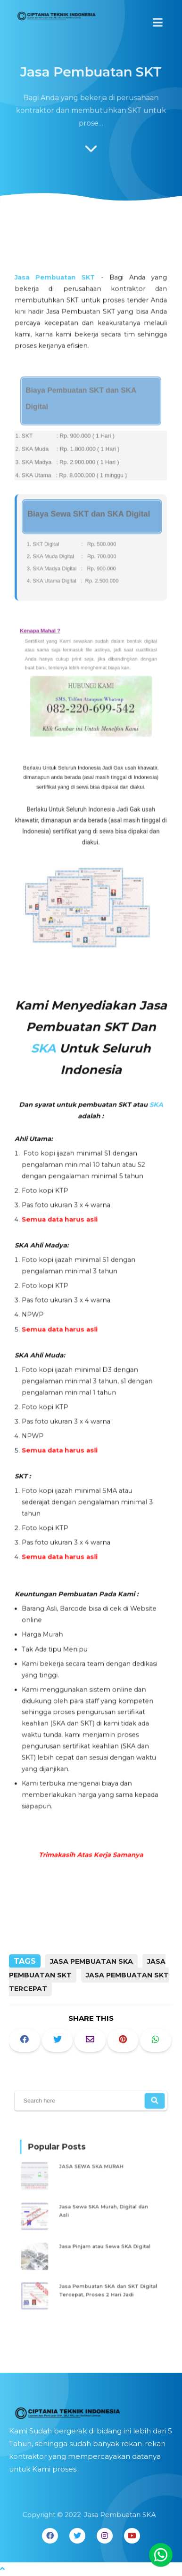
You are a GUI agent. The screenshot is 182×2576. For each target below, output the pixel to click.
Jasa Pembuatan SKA (91, 1961)
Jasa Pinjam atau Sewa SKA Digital (103, 2243)
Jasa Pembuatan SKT (57, 320)
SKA (46, 1049)
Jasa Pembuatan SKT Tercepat (89, 1982)
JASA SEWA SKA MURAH (92, 2171)
